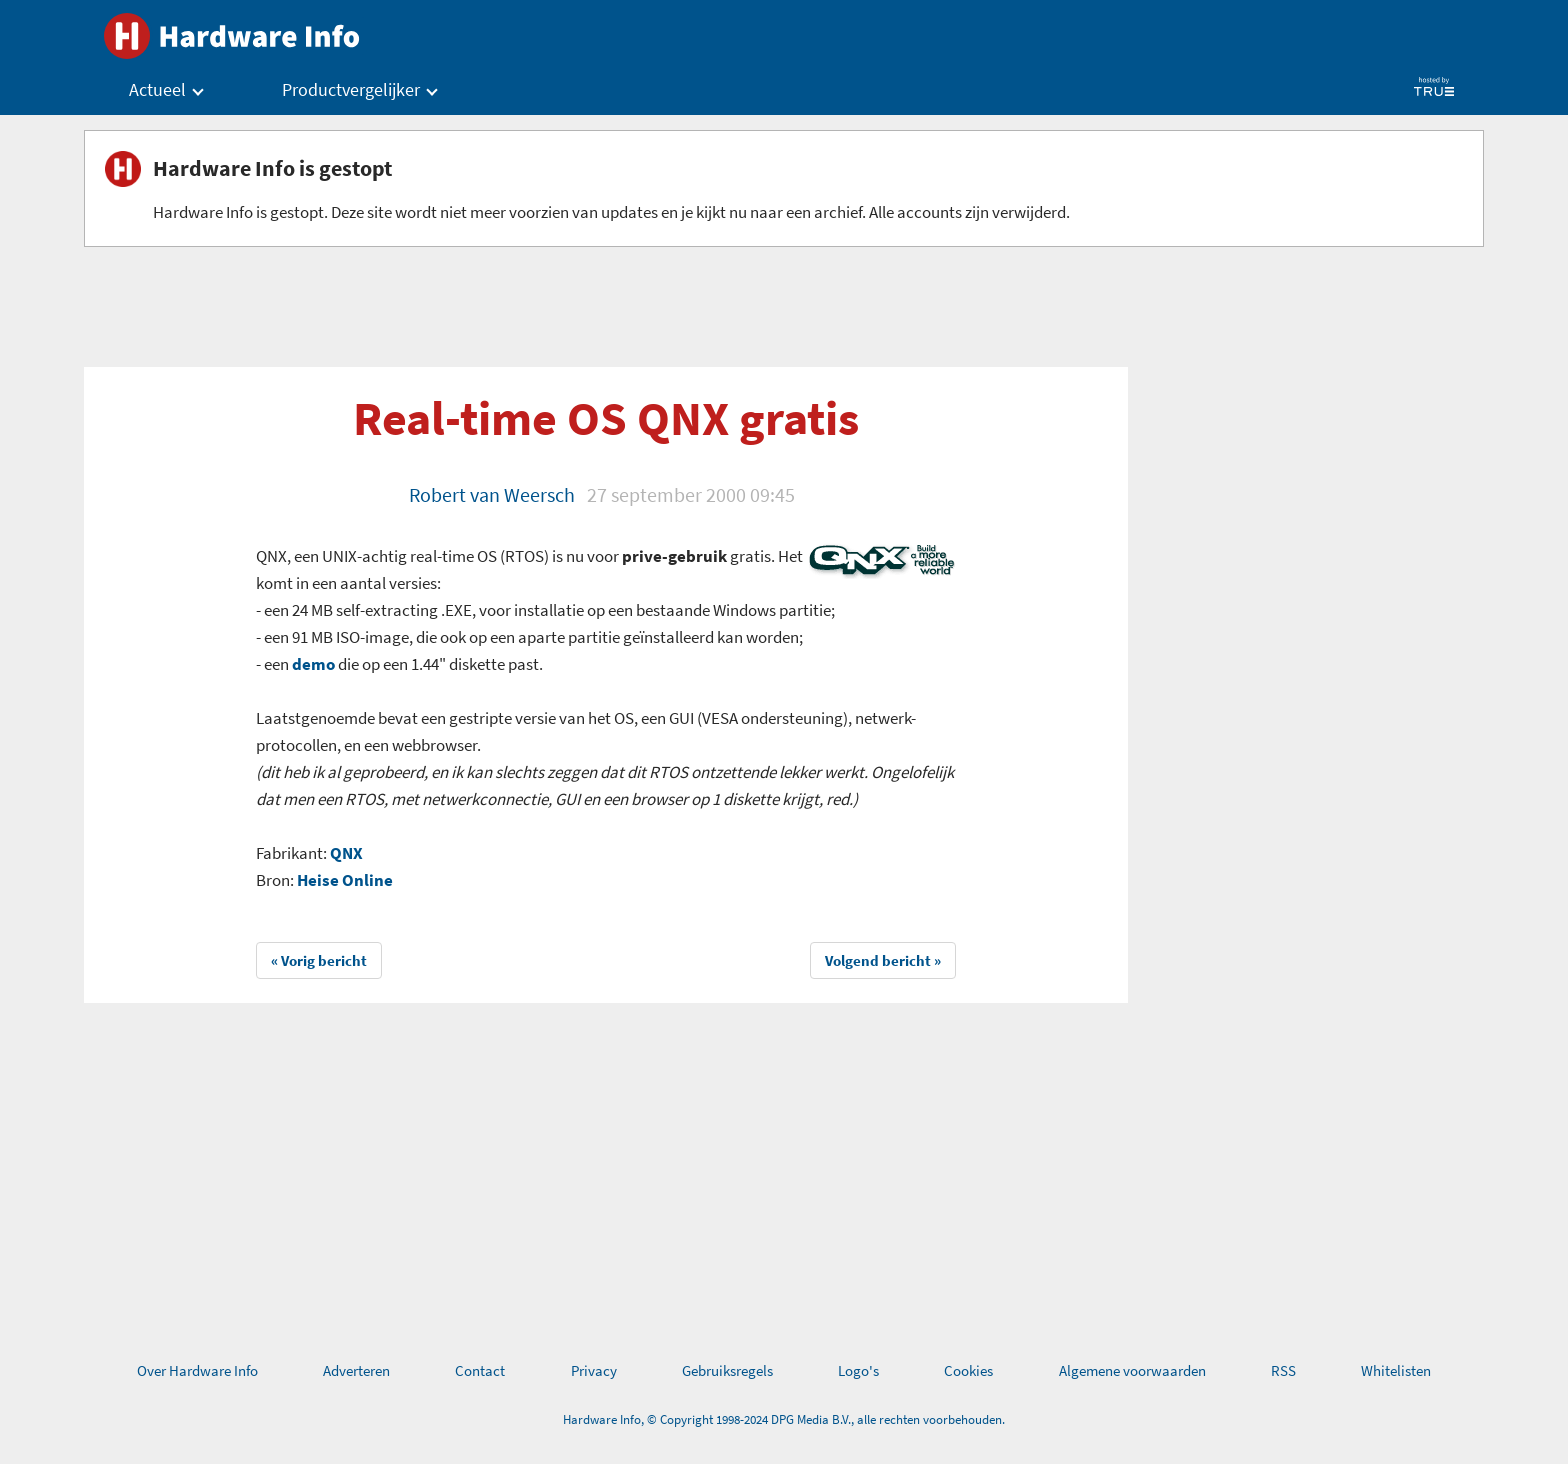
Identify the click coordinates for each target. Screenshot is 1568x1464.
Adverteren (356, 1370)
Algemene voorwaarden (1132, 1370)
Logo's (858, 1370)
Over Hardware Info (197, 1370)
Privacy (594, 1370)
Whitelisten (1396, 1370)
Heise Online (345, 880)
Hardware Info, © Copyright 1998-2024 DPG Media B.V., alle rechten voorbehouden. (784, 1419)
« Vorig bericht (319, 960)
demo (313, 664)
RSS (1283, 1370)
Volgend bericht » (883, 960)
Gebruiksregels (727, 1370)
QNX (346, 853)
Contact (480, 1370)
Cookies (968, 1370)
